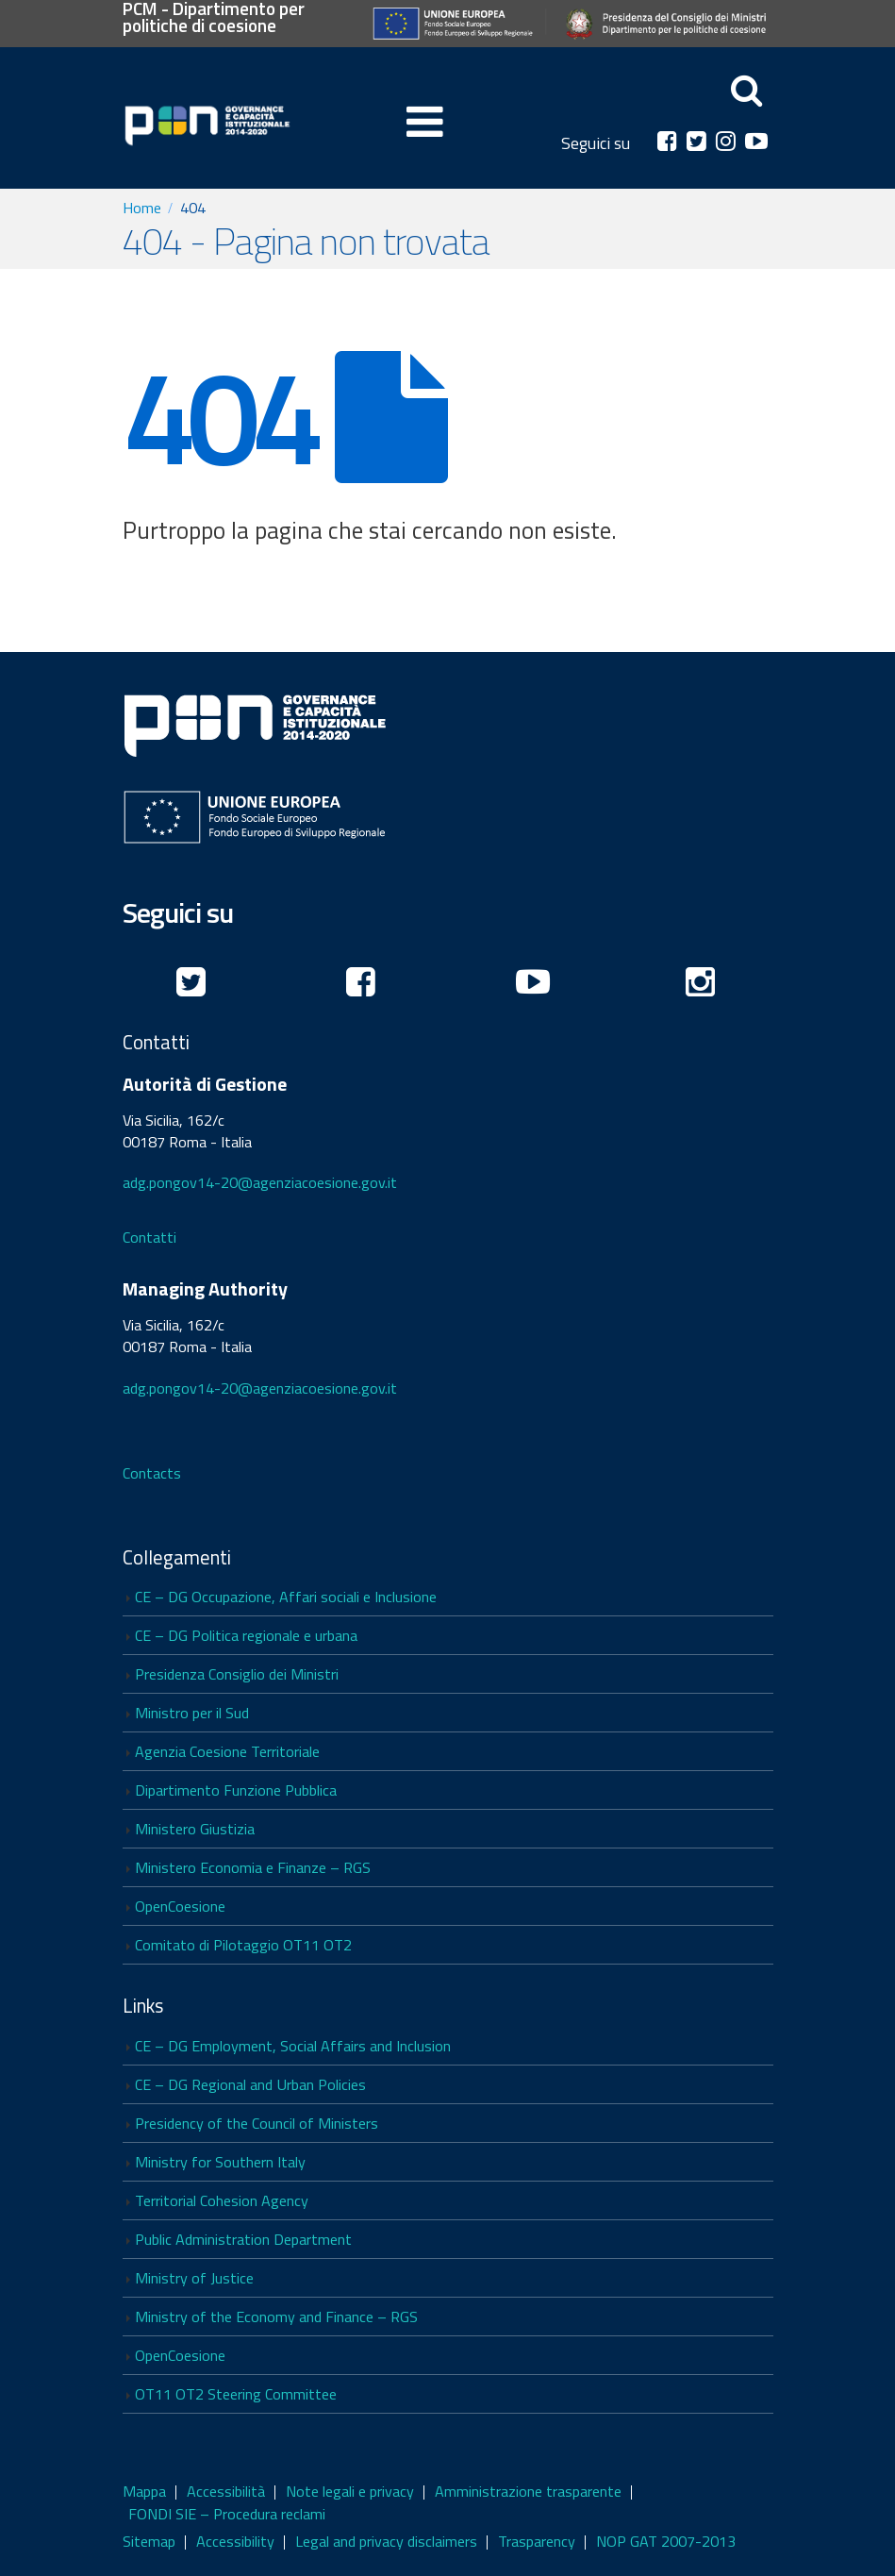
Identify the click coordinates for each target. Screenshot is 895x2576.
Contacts (152, 1473)
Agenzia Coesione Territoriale (227, 1751)
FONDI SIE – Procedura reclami (226, 2513)
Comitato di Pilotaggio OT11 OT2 (243, 1944)
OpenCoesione (180, 1906)
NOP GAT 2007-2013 (666, 2541)
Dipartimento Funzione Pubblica (236, 1790)
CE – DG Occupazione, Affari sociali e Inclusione (286, 1596)
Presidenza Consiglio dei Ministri (237, 1674)
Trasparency (536, 2541)
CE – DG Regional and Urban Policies (250, 2084)
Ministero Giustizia (195, 1828)
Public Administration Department (243, 2239)
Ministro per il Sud (192, 1712)
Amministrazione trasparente (528, 2491)
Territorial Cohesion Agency (221, 2200)
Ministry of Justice (194, 2278)
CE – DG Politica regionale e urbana (246, 1635)
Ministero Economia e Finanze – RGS (253, 1867)
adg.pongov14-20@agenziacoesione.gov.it (260, 1182)
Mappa (144, 2491)
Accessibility (235, 2541)
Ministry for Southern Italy (220, 2161)
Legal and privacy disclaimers (386, 2541)
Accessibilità (226, 2491)
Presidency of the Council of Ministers (256, 2123)
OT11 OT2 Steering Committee (236, 2394)
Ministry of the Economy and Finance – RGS (276, 2316)
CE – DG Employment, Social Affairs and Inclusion (293, 2045)
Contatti (149, 1237)
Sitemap (149, 2541)
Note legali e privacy (350, 2491)
